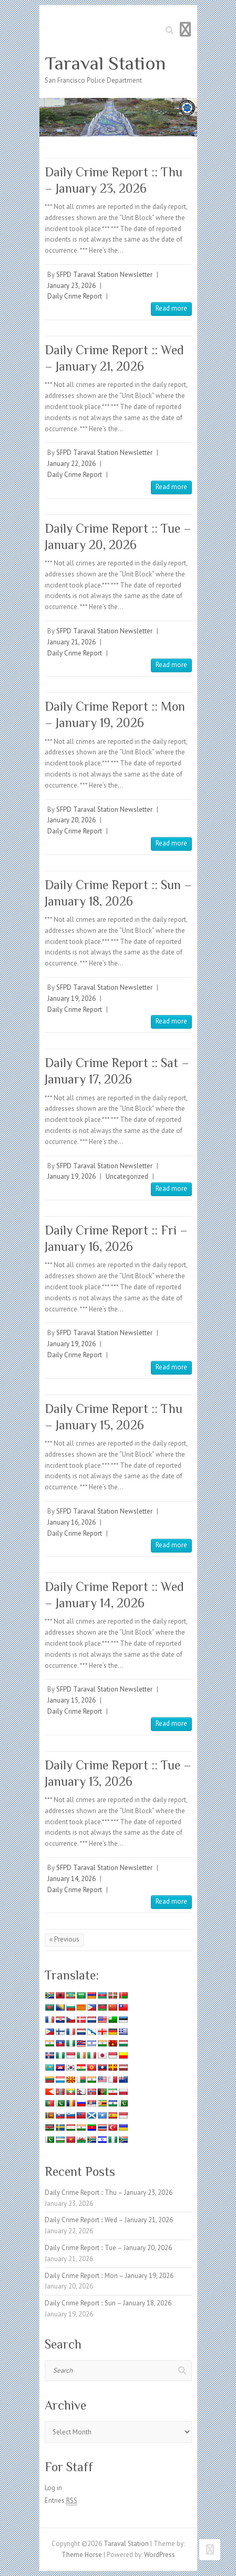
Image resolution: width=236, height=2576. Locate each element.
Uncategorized (127, 1176)
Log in (53, 2487)
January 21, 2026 (71, 642)
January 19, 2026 (71, 998)
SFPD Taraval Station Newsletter (104, 274)
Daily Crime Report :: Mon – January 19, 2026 (109, 2275)
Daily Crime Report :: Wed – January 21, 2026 (109, 2219)
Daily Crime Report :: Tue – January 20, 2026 (108, 2247)
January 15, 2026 (71, 1700)
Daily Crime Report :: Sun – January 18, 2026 (108, 2303)
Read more (171, 308)
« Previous (64, 1939)
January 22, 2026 (71, 463)
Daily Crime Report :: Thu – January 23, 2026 (108, 2192)
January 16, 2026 (71, 1522)
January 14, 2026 (71, 1878)
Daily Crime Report (74, 296)
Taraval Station (105, 63)
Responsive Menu (185, 29)
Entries (61, 2500)
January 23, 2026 (71, 285)
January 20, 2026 (71, 819)
